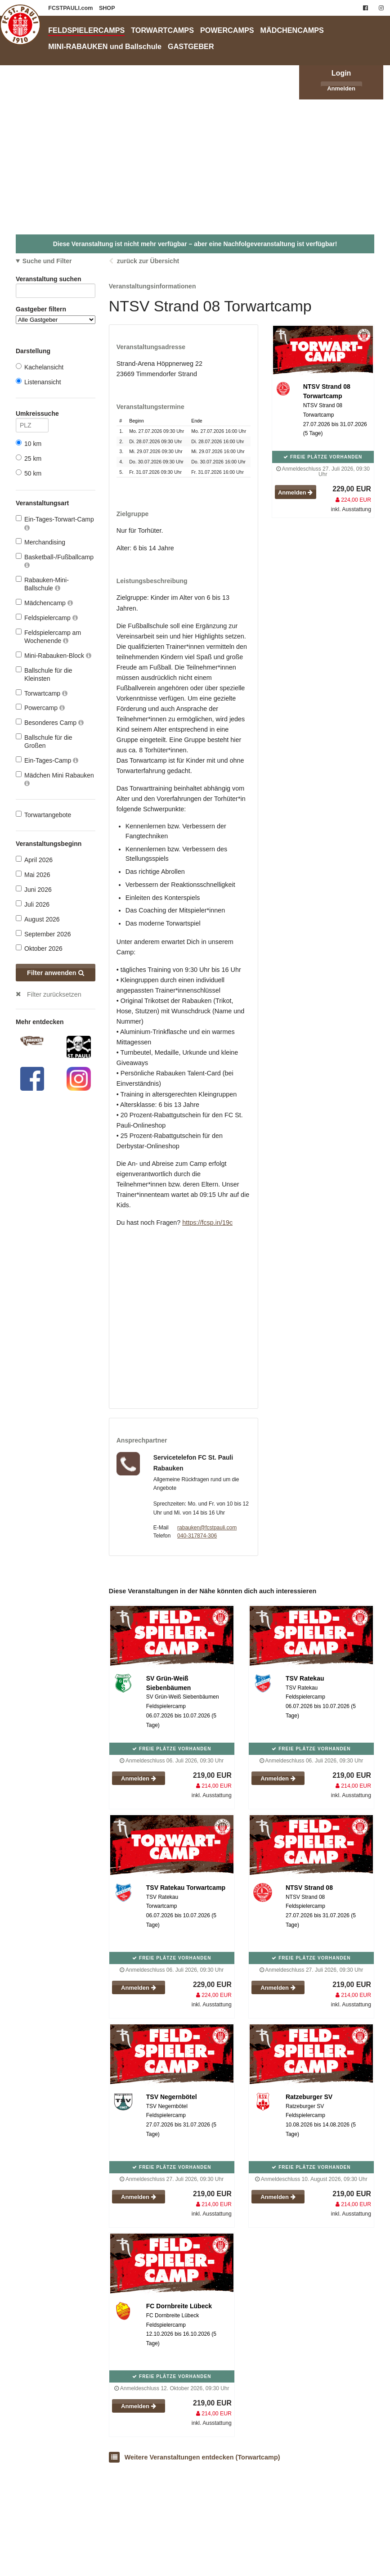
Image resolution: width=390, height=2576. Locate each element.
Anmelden (341, 88)
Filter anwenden (55, 972)
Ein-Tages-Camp (47, 760)
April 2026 (34, 859)
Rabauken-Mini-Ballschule (42, 584)
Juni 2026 (34, 889)
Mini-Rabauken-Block (53, 655)
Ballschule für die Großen (44, 741)
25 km (28, 458)
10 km (28, 443)
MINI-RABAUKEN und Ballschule (104, 46)
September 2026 (43, 934)
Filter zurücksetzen (54, 994)
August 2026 (38, 919)
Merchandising (40, 542)
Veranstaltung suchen (55, 280)
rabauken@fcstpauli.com (207, 1527)
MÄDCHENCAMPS (292, 30)
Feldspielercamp (47, 617)
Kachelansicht (39, 367)
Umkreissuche (32, 415)
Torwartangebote (43, 814)
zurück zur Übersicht (148, 261)
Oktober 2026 (39, 948)
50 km (28, 473)
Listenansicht (38, 382)
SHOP (107, 8)
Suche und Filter (47, 261)
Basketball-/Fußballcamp (55, 561)
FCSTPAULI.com (71, 8)
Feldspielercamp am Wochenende (48, 636)
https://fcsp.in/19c (207, 1222)
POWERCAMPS (227, 30)
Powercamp (40, 707)
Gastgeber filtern (55, 315)
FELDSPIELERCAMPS (86, 30)
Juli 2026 (32, 904)
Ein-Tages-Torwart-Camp (55, 523)
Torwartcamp (41, 693)
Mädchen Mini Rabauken (55, 779)
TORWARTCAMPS (162, 30)
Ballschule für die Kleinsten (44, 674)
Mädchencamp (44, 603)
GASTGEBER (191, 46)
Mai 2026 (33, 874)
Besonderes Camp (50, 722)
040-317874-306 (197, 1536)
